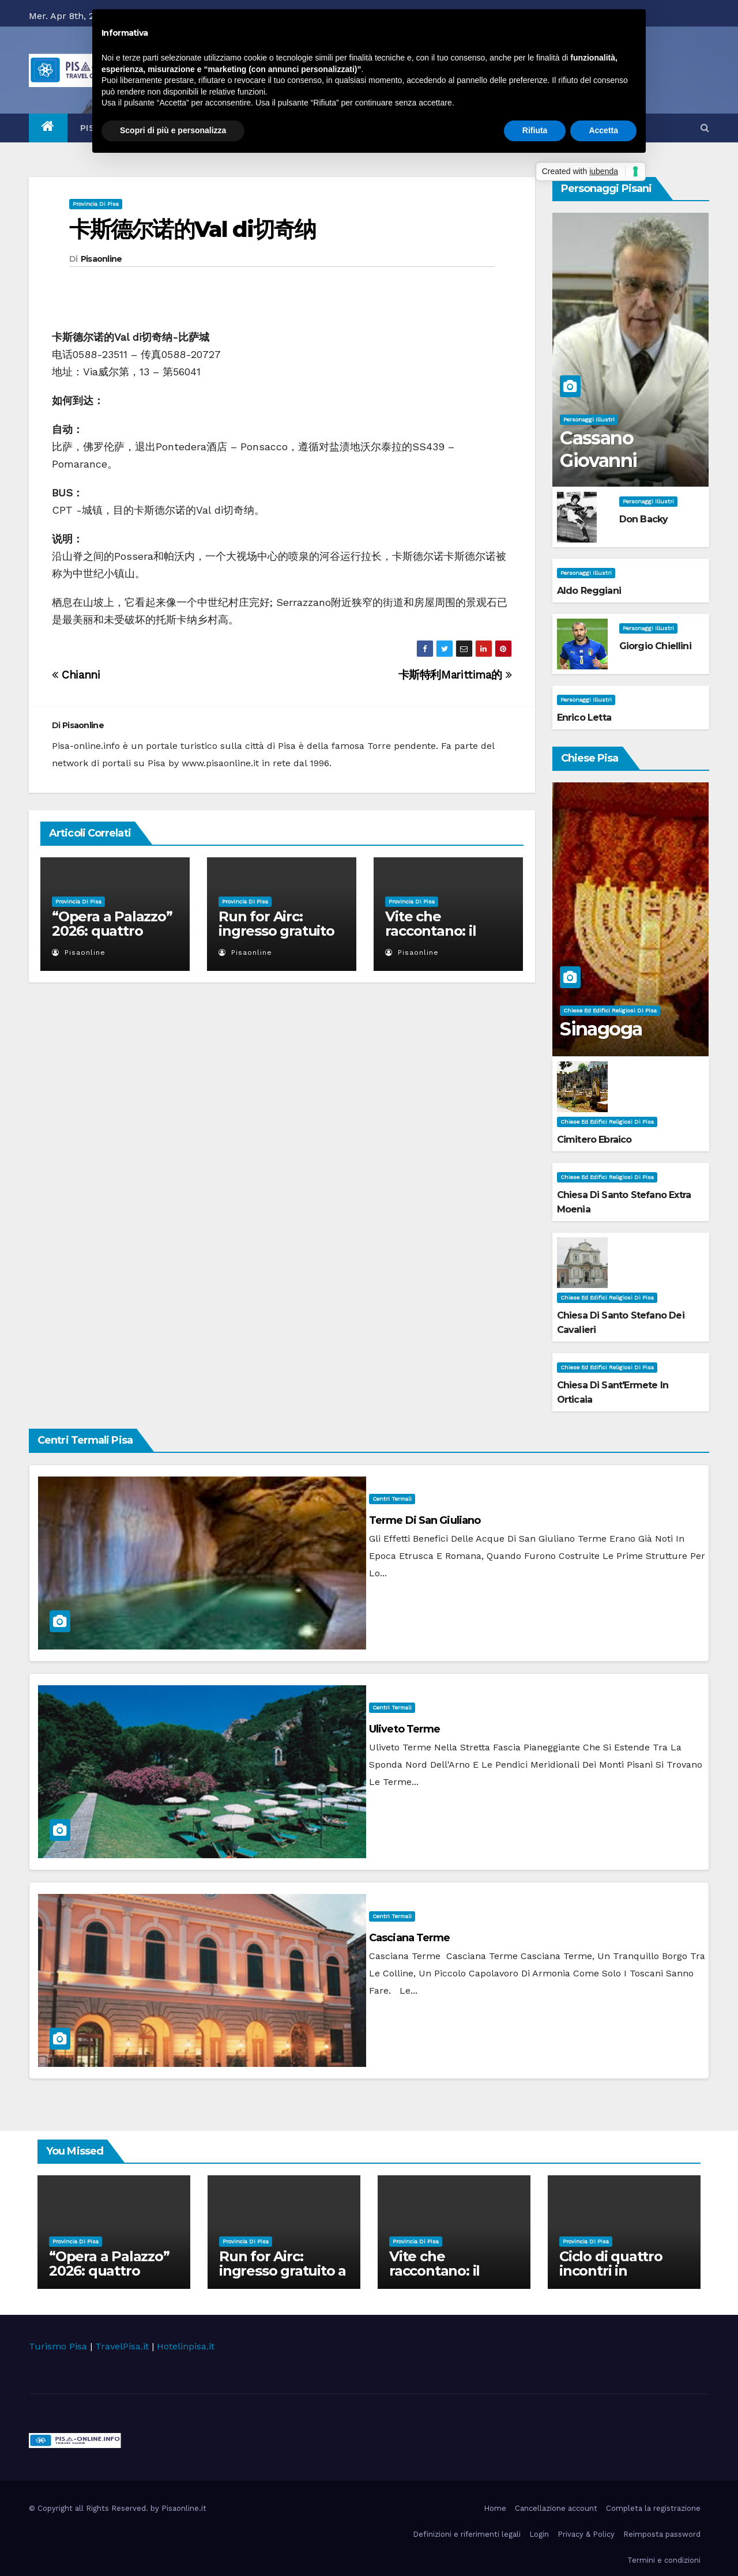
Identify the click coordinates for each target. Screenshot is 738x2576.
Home (495, 2508)
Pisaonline (101, 259)
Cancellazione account (556, 2508)
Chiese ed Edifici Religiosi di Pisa (610, 1010)
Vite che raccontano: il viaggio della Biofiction (430, 938)
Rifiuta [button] (535, 130)
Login (539, 2534)
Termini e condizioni (664, 2560)
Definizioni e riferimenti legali (467, 2534)
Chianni (76, 674)
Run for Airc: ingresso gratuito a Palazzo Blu (276, 931)
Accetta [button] (603, 130)
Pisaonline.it (183, 2508)
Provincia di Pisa (96, 204)
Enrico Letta (584, 717)
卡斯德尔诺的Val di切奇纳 (192, 229)
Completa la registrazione (653, 2508)
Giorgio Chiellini (655, 646)
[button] (705, 127)
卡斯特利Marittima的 (455, 674)
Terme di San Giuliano (424, 1520)
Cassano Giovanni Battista (598, 460)
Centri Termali (392, 1499)
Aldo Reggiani (589, 590)
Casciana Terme (409, 1937)
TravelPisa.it (122, 2346)
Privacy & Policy (586, 2534)
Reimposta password (662, 2534)
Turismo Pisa (58, 2346)
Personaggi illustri (589, 419)
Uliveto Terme (404, 1729)
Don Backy (643, 519)
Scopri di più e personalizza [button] (173, 130)
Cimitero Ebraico (594, 1139)
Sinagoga (601, 1029)
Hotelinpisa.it (185, 2346)
